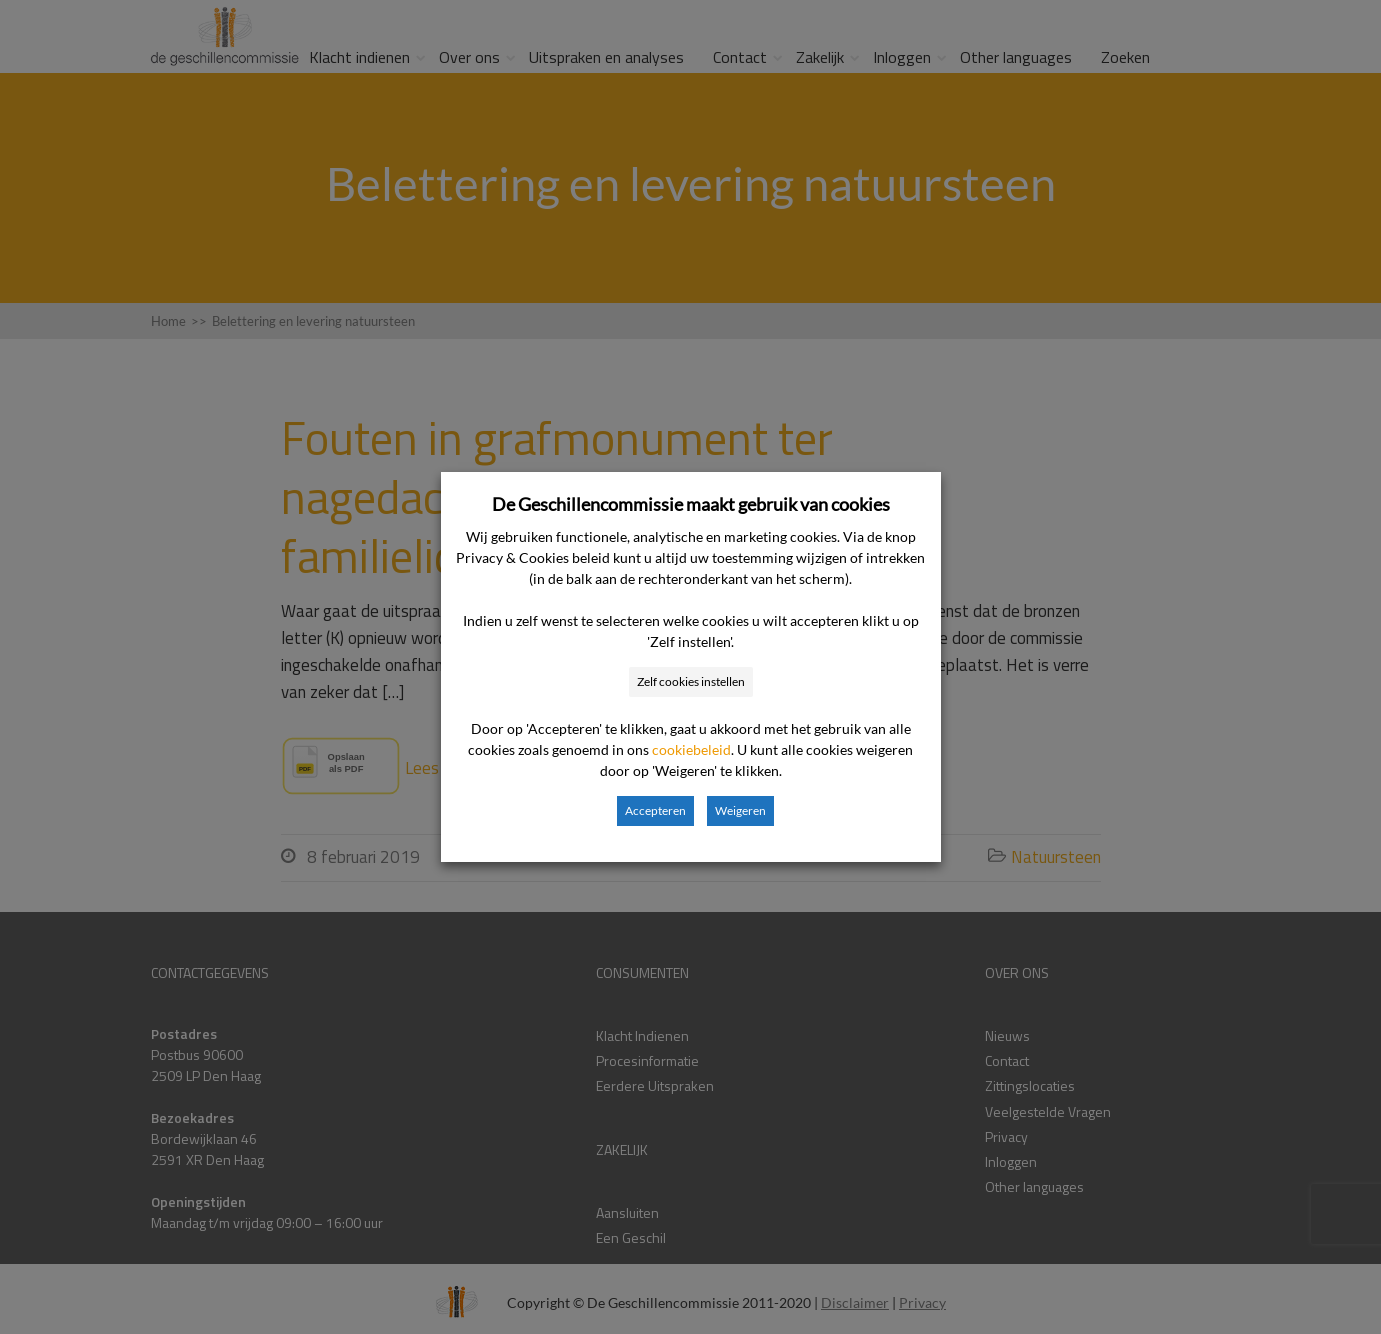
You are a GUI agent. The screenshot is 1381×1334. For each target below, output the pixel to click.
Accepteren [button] (655, 810)
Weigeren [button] (740, 810)
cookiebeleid (691, 749)
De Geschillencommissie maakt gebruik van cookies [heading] (691, 504)
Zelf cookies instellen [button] (691, 681)
